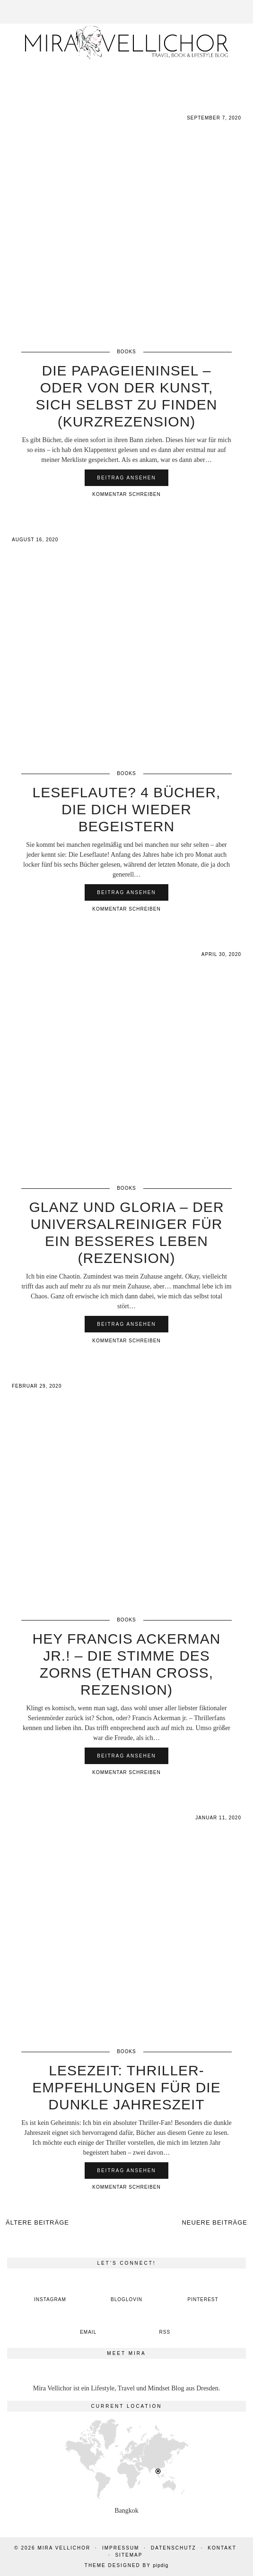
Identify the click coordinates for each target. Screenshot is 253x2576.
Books (126, 351)
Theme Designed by (126, 2565)
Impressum (121, 2547)
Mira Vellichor (63, 2547)
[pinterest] (203, 2291)
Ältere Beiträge (37, 2222)
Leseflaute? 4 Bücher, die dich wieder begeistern (127, 809)
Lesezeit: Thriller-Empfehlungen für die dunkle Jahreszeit (126, 2087)
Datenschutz (173, 2547)
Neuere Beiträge (214, 2222)
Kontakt (222, 2547)
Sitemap (128, 2555)
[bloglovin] (126, 2291)
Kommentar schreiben (126, 494)
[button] (246, 5)
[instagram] (50, 2291)
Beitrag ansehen (126, 477)
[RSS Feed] (165, 2324)
